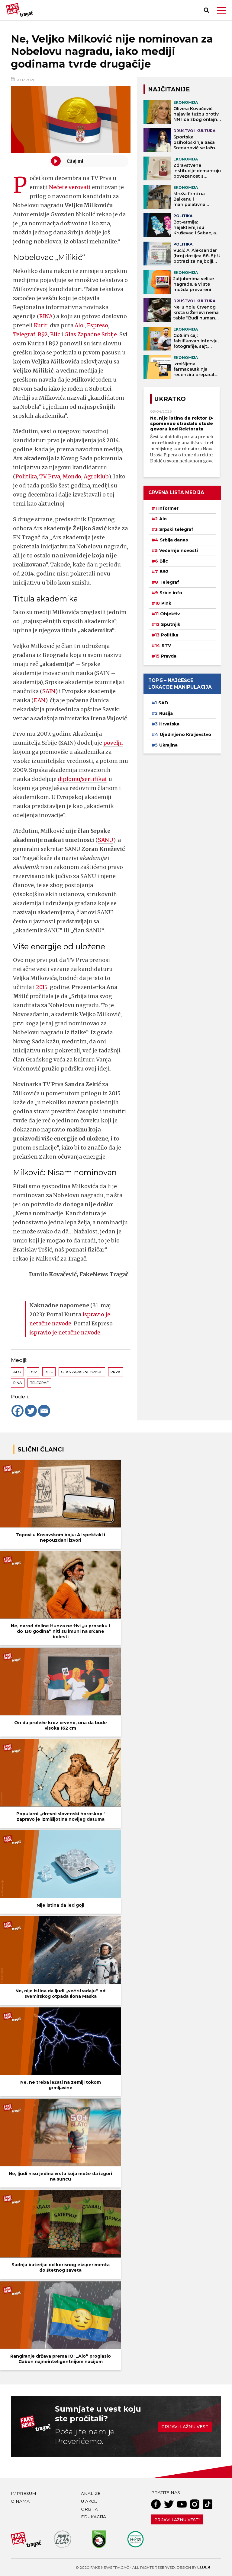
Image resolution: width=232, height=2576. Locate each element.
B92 (43, 334)
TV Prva (49, 476)
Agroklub (96, 476)
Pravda (168, 656)
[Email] (44, 1411)
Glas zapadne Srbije (81, 1372)
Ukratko (170, 398)
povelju (113, 742)
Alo (17, 1372)
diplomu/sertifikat (83, 779)
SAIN (48, 691)
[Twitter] (31, 1411)
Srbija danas (174, 540)
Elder (203, 2567)
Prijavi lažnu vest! (177, 2519)
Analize (91, 2493)
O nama (20, 2501)
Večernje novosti (178, 550)
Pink (166, 603)
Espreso (97, 325)
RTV (166, 645)
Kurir (40, 325)
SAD (163, 703)
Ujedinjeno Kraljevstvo (185, 734)
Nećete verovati (69, 187)
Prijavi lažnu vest (184, 2426)
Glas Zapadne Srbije (91, 334)
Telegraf (24, 334)
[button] (221, 10)
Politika (26, 476)
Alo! (80, 325)
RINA (46, 316)
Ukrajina (168, 745)
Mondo (72, 476)
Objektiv (170, 614)
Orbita (89, 2509)
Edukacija (93, 2516)
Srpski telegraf (176, 529)
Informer (168, 508)
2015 (42, 987)
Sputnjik (170, 624)
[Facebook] (17, 1411)
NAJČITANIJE (169, 89)
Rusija (166, 713)
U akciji (90, 2501)
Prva (116, 1372)
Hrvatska (169, 724)
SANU (105, 839)
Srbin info (171, 592)
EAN (39, 700)
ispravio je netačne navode (65, 1332)
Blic (55, 334)
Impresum (23, 2493)
